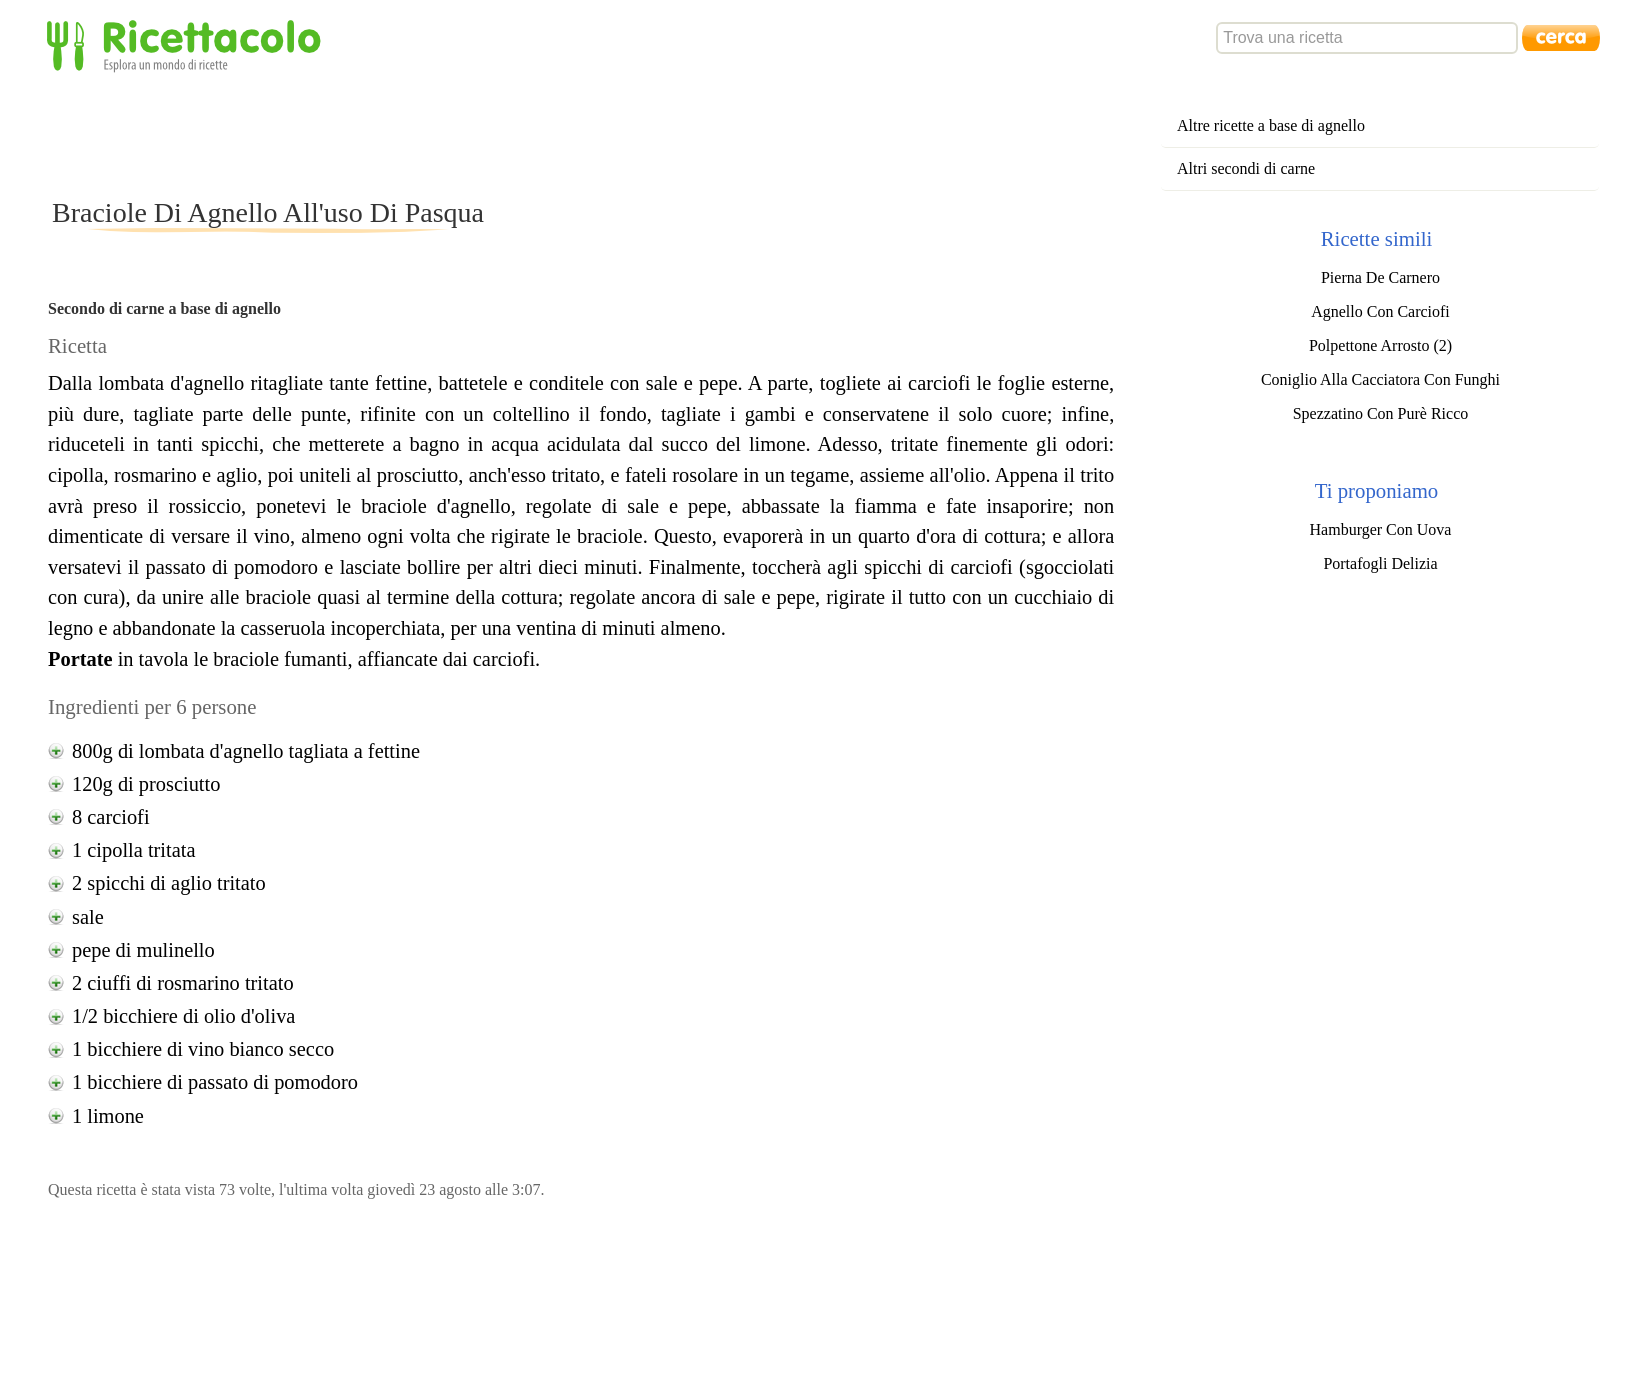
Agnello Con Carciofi (1380, 311)
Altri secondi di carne (1246, 168)
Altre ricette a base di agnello (1271, 125)
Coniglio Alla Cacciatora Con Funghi (1380, 379)
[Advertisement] (412, 134)
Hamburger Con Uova (1381, 529)
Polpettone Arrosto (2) (1380, 345)
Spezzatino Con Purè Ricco (1381, 413)
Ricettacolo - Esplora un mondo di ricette (188, 44)
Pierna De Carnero (1380, 277)
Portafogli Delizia (1380, 563)
